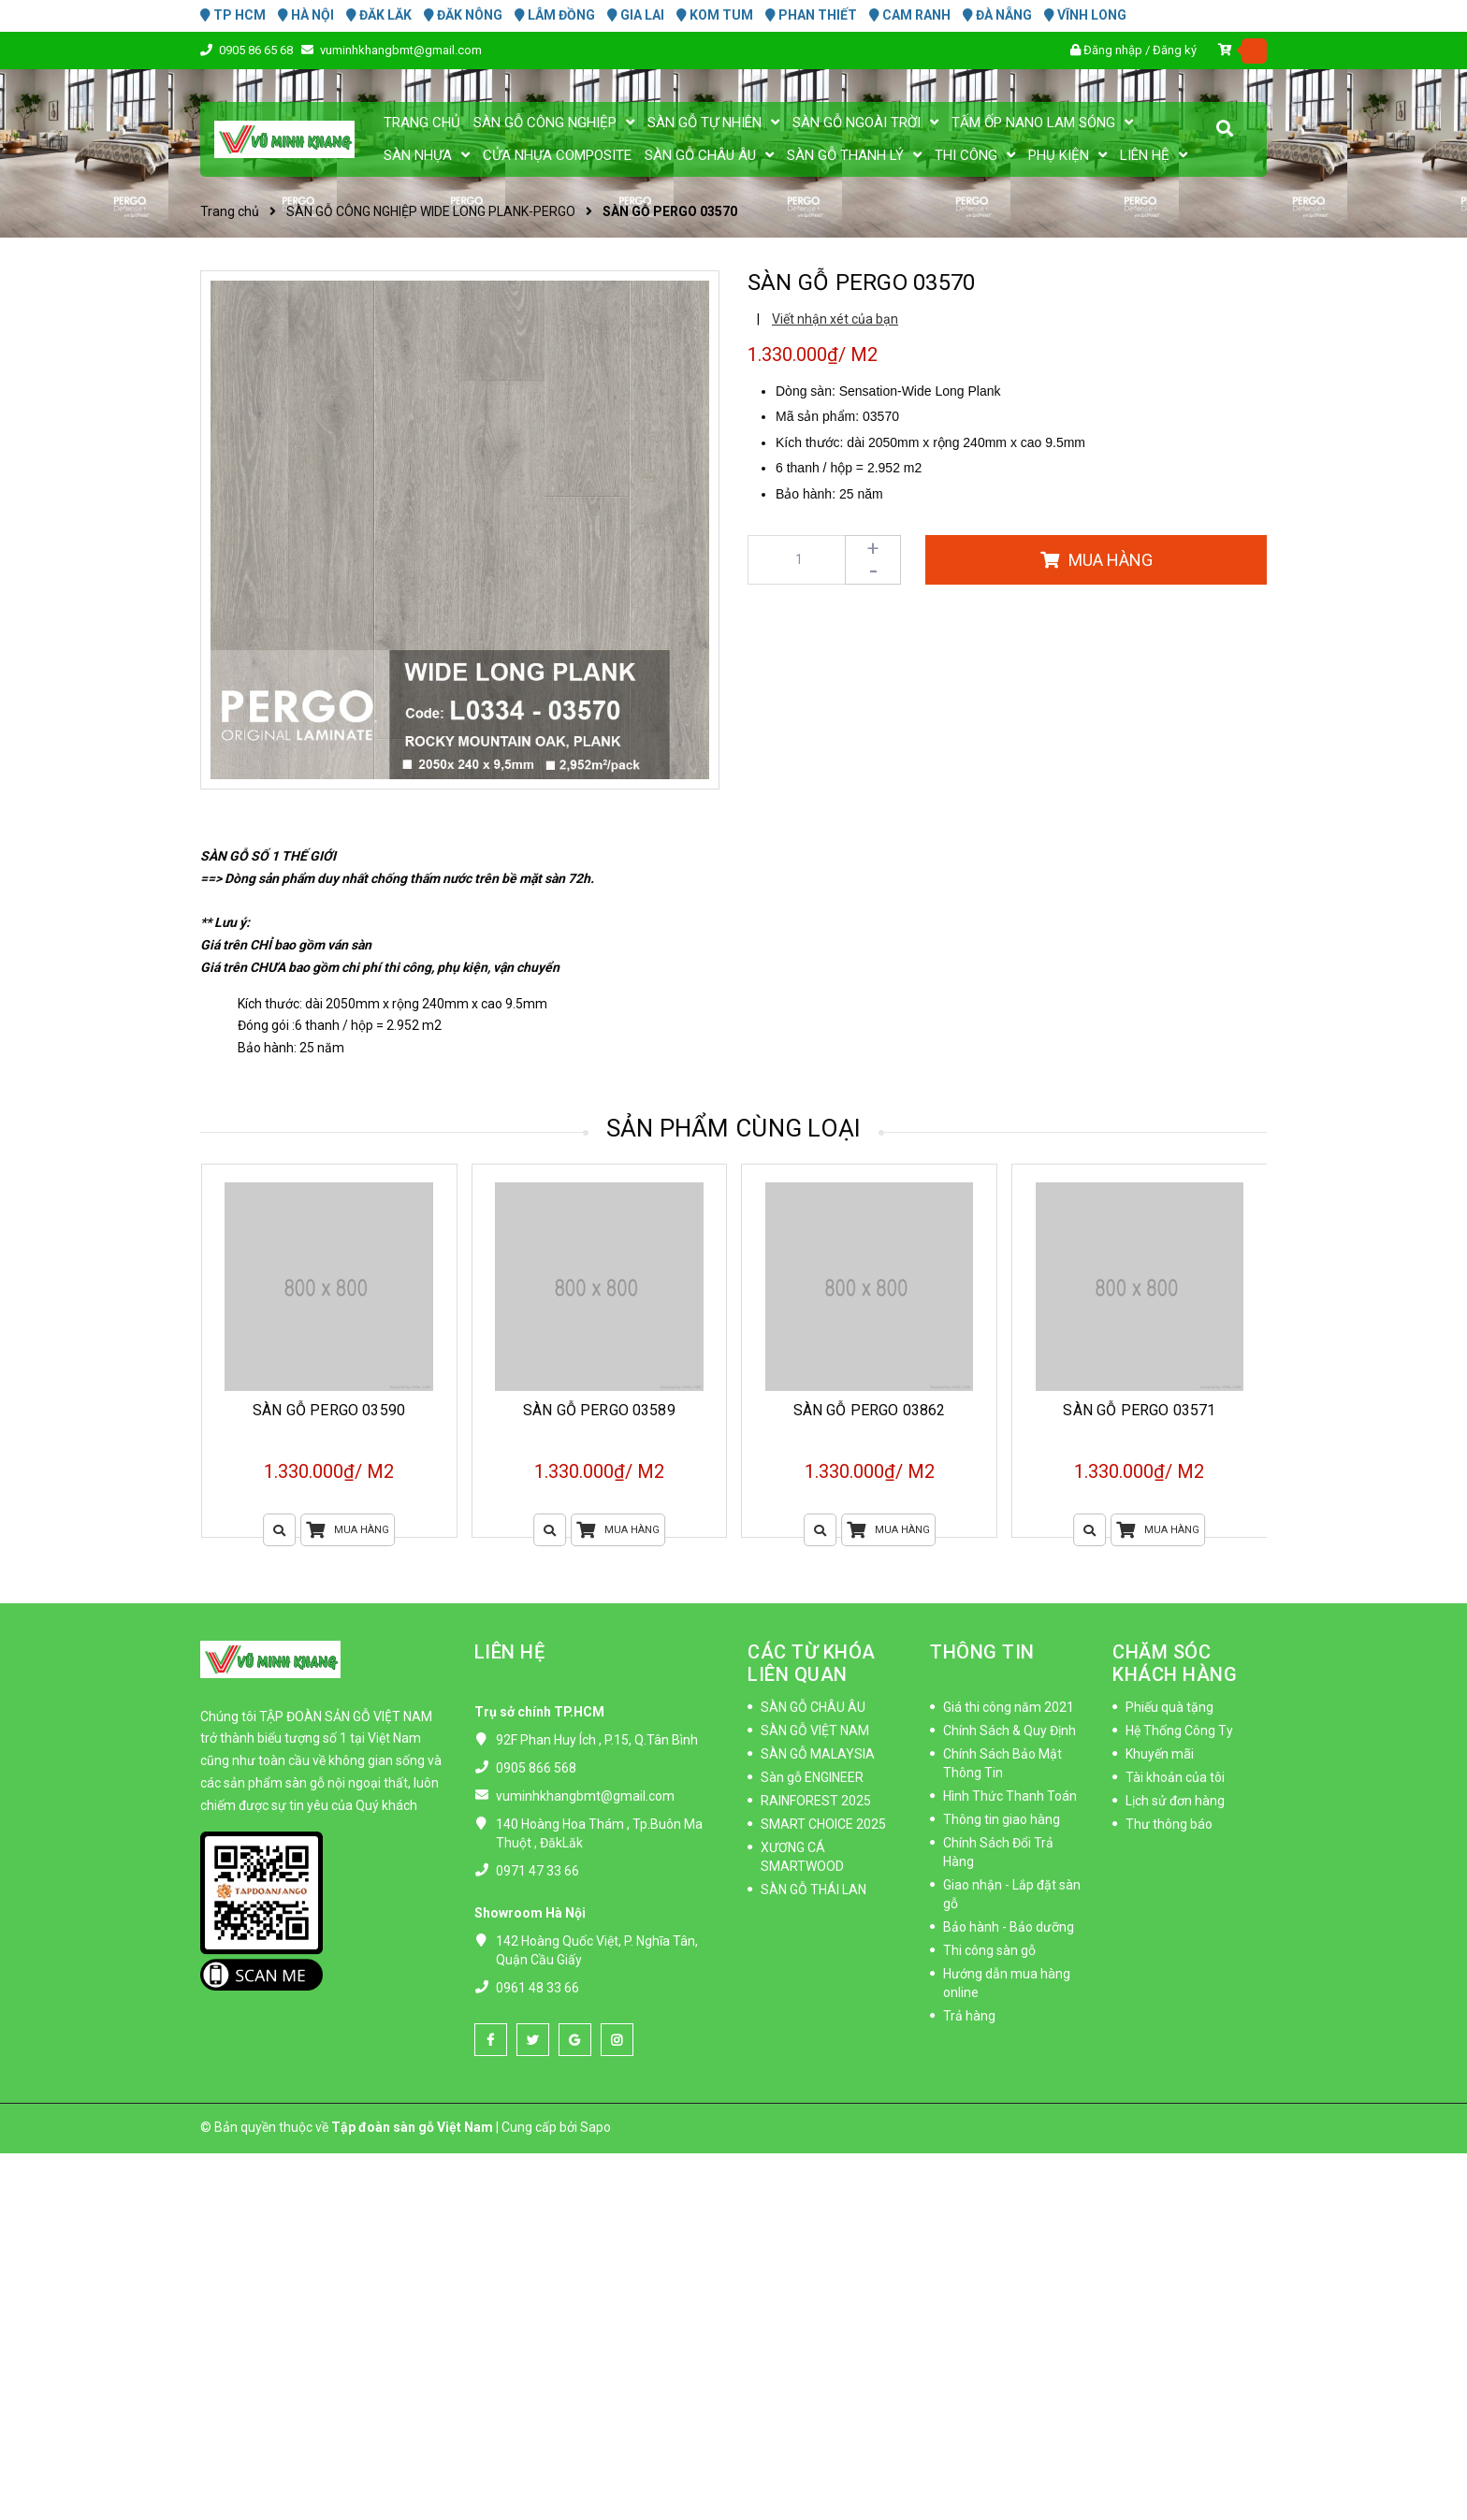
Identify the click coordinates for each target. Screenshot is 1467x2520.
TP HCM (233, 14)
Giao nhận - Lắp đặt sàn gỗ (1012, 1894)
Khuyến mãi (1160, 1753)
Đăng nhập (1112, 50)
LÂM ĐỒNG (555, 14)
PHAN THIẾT (811, 14)
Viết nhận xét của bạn (835, 318)
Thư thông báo (1169, 1824)
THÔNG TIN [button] (982, 1652)
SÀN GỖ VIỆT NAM (815, 1730)
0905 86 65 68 (257, 50)
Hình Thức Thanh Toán (1010, 1796)
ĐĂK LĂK (379, 14)
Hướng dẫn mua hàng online (1006, 1983)
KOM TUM (714, 14)
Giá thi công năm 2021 (1008, 1707)
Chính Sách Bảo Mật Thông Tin (1002, 1763)
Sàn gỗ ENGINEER (812, 1777)
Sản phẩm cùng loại (734, 1128)
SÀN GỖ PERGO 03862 (869, 1410)
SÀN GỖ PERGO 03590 (329, 1410)
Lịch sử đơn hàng (1175, 1800)
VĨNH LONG (1085, 14)
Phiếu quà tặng (1169, 1707)
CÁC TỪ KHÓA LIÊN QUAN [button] (812, 1663)
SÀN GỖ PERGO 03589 (599, 1410)
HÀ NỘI (306, 14)
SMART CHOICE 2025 (823, 1824)
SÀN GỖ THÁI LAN (813, 1889)
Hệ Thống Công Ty (1179, 1730)
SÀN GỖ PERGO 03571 (1139, 1410)
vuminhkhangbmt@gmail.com (401, 50)
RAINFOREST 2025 (816, 1800)
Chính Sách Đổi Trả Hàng (998, 1852)
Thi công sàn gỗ (989, 1950)
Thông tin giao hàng (1001, 1819)
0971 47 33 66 (537, 1870)
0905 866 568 (536, 1767)
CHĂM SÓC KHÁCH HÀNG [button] (1174, 1663)
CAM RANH (910, 14)
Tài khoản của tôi (1175, 1777)
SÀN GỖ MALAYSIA (818, 1753)
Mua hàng (347, 1529)
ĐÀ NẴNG (997, 14)
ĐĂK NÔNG (463, 14)
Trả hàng (969, 2015)
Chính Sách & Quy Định (1009, 1730)
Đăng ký (1175, 50)
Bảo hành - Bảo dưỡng (1008, 1926)
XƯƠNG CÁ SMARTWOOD (802, 1857)
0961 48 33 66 (537, 1987)
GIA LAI (635, 14)
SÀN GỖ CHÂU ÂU (813, 1707)
